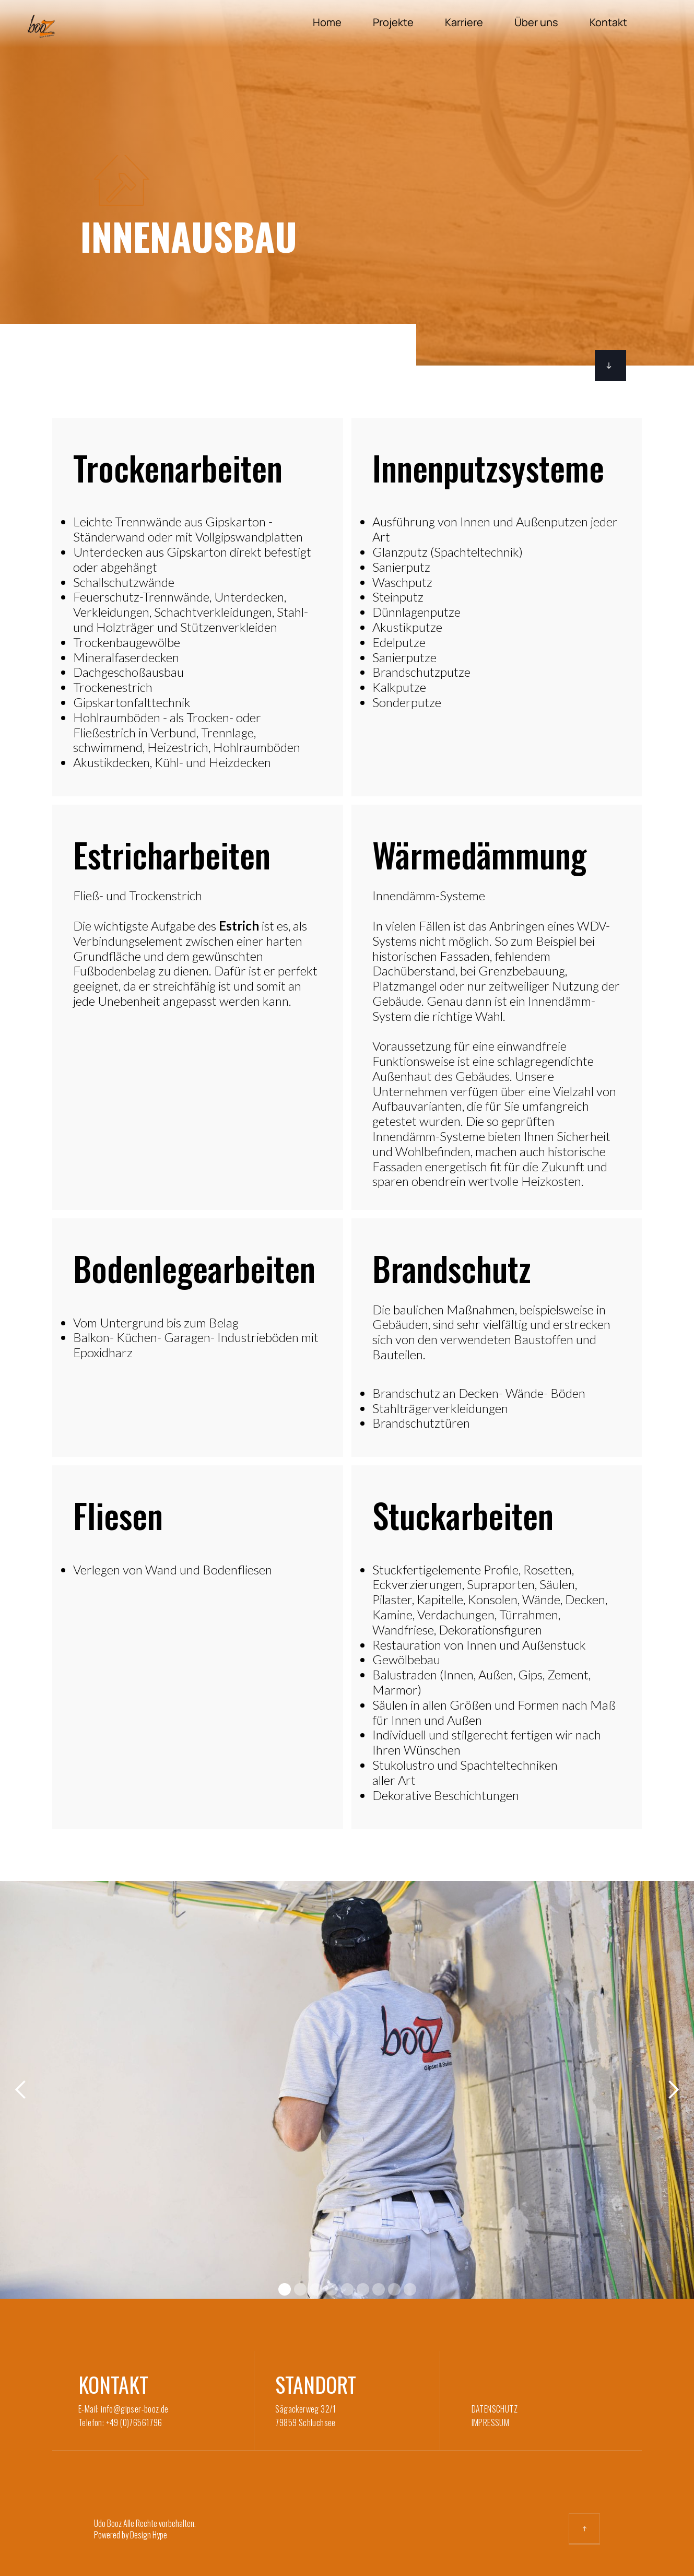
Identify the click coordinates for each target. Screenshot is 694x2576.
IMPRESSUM (491, 2422)
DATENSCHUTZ (494, 2409)
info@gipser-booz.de (135, 2409)
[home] (46, 26)
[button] (21, 2090)
